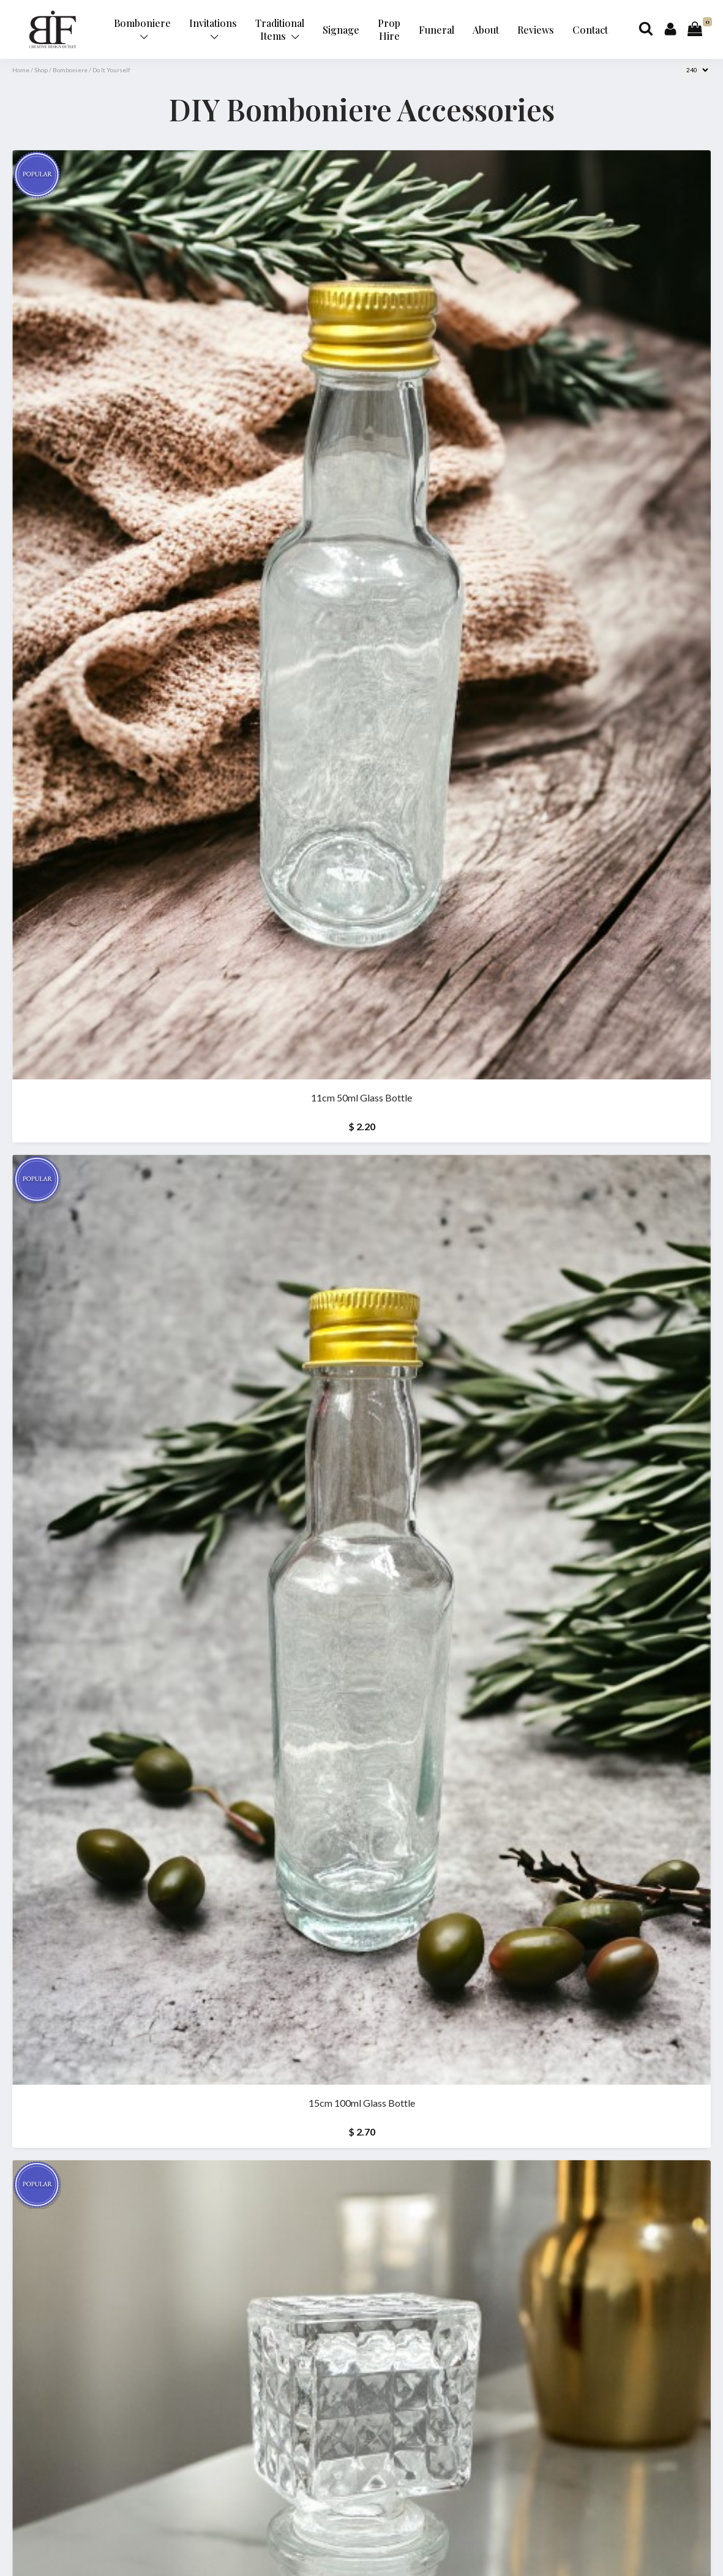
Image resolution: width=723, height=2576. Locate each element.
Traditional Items (279, 29)
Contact (590, 29)
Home (20, 70)
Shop (41, 70)
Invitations (213, 28)
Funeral (436, 29)
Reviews (535, 29)
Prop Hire (389, 29)
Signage (341, 29)
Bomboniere (142, 28)
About (486, 29)
